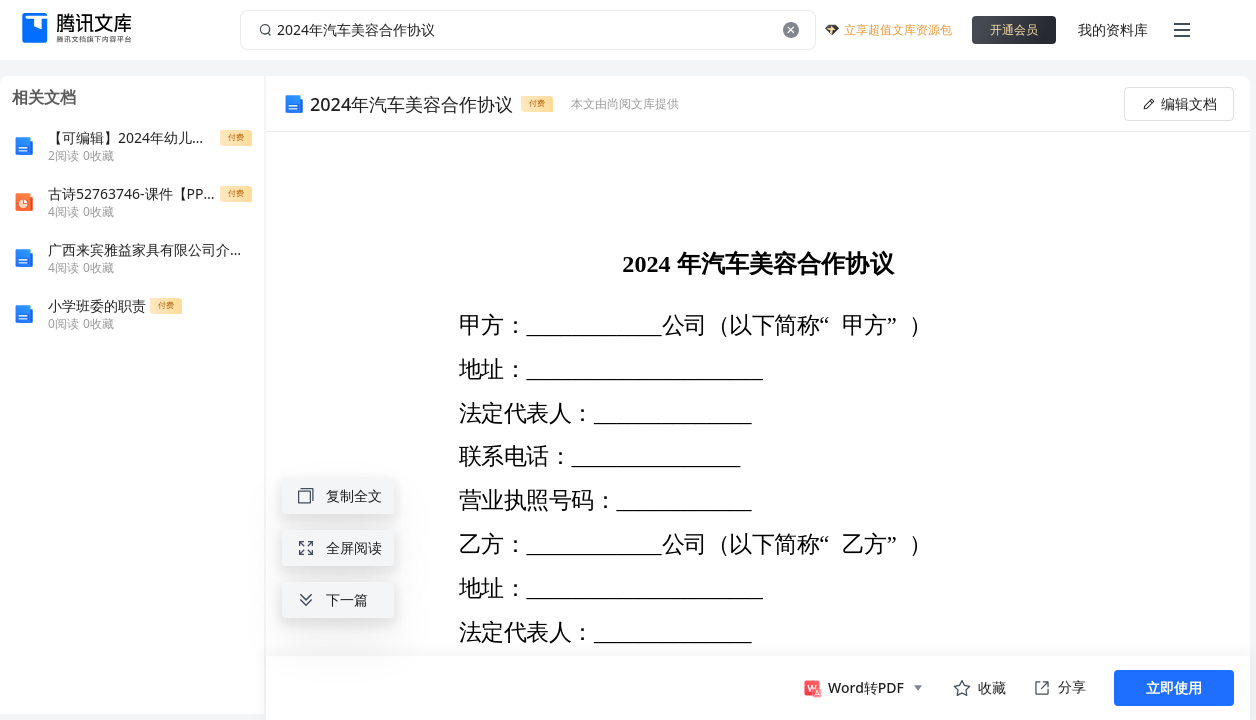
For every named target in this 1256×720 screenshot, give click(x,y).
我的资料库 (1113, 29)
